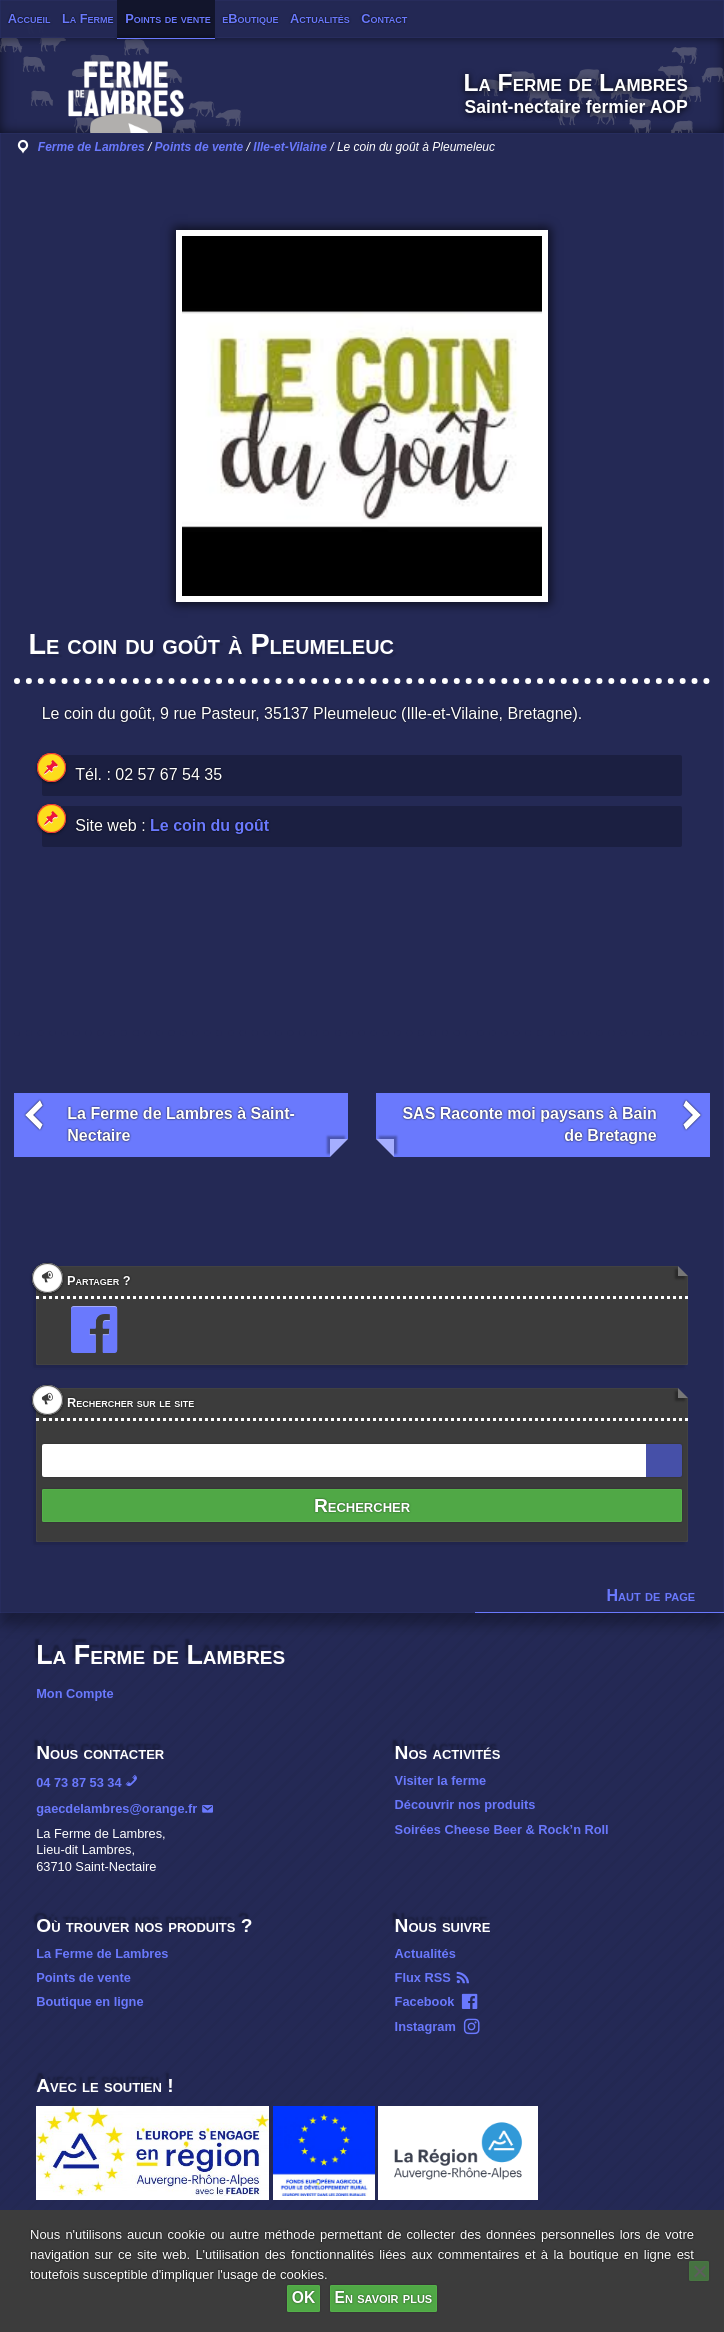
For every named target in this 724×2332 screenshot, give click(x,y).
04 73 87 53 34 (78, 1782)
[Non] (699, 2271)
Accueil (29, 18)
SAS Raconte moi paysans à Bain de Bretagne (529, 1124)
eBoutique (250, 18)
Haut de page (651, 1595)
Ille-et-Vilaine (290, 147)
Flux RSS (423, 1977)
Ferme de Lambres (91, 147)
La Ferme (88, 18)
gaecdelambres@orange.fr (116, 1808)
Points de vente (168, 18)
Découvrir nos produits (465, 1804)
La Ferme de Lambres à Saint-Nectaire (181, 1124)
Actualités (320, 18)
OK (303, 2297)
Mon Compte (74, 1693)
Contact (384, 18)
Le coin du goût (209, 825)
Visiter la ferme (441, 1780)
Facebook (425, 2001)
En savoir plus (384, 2297)
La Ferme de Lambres (102, 1953)
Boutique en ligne (89, 2001)
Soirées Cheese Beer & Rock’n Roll (502, 1829)
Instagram (425, 2026)
